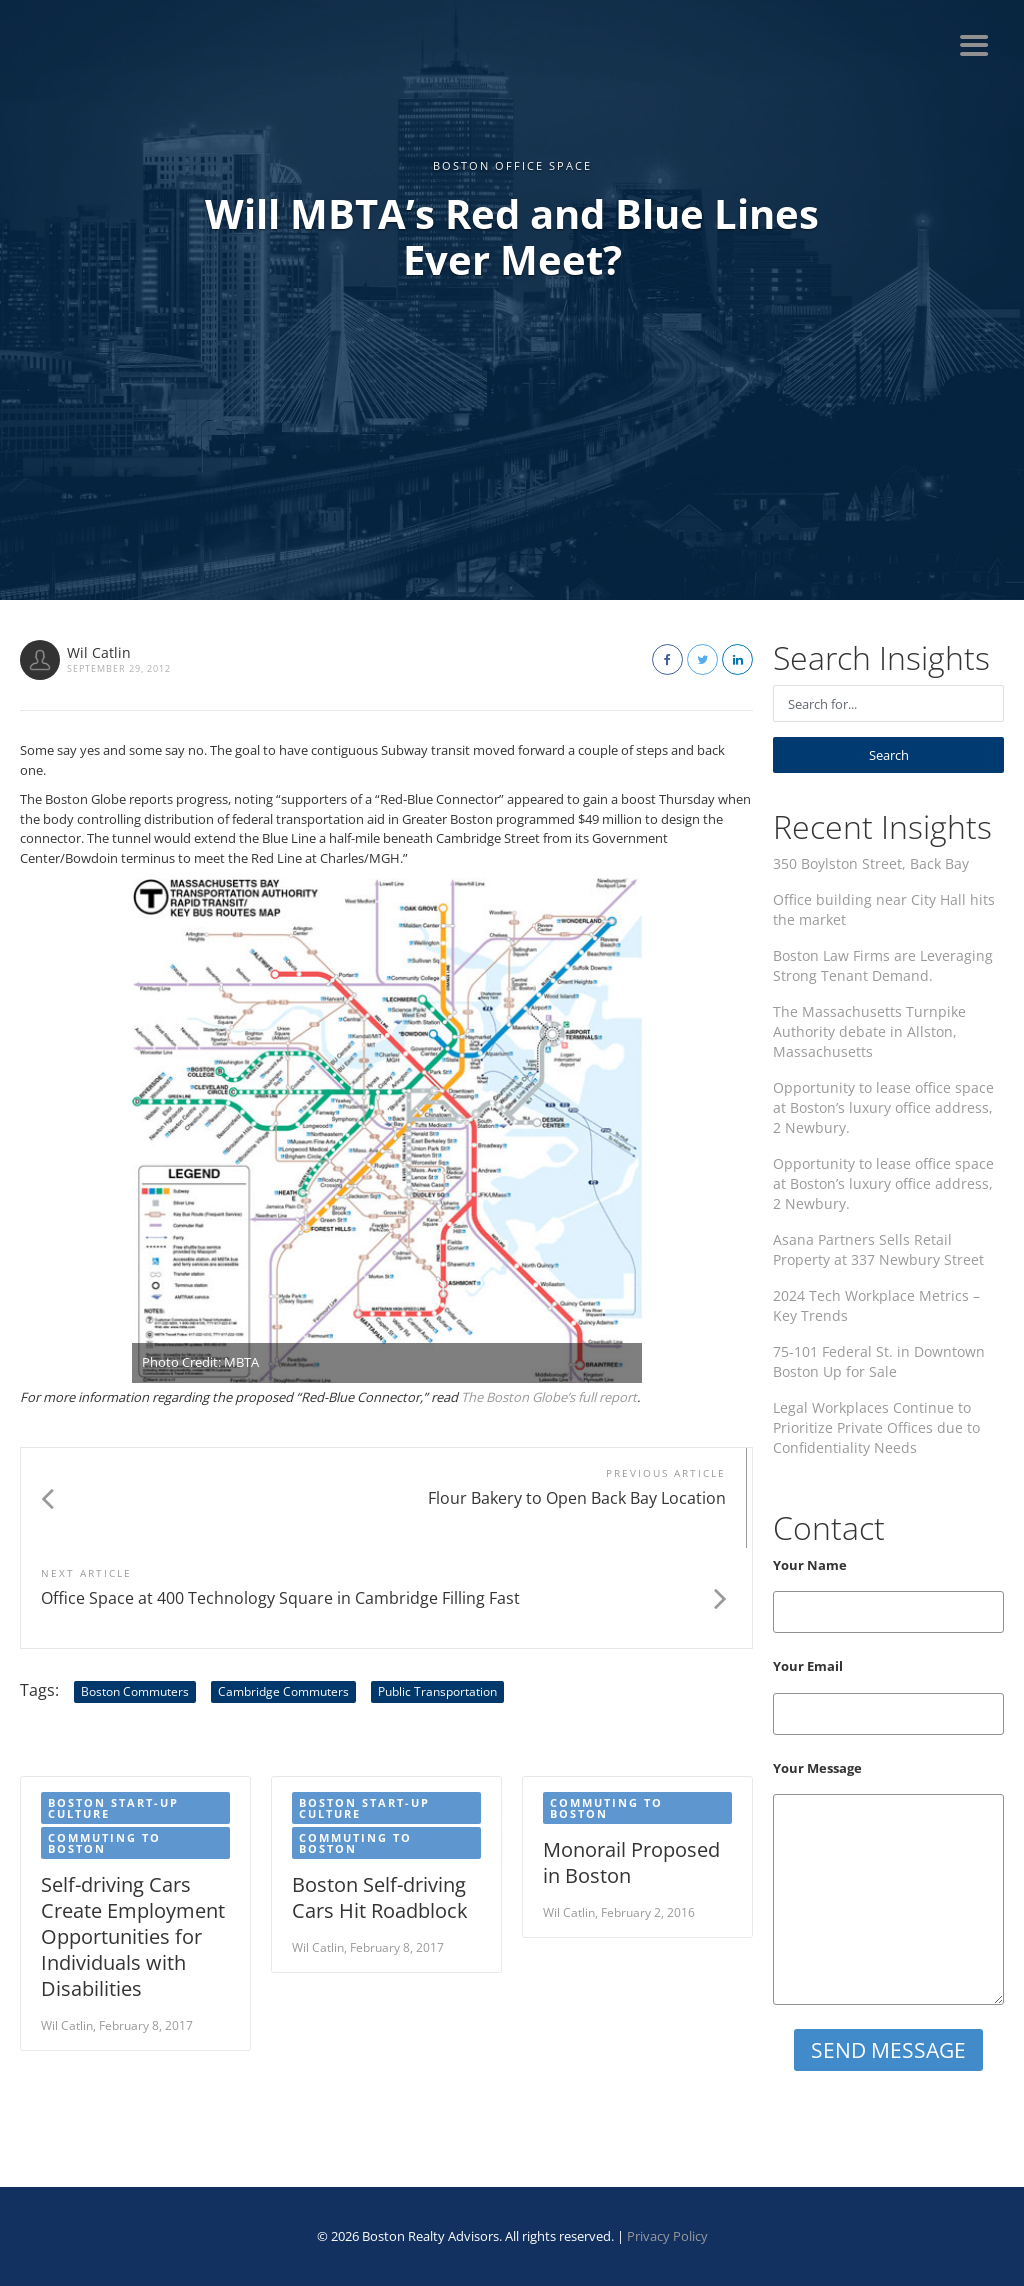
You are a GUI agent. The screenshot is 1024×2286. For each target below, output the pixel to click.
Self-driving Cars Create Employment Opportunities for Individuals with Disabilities (133, 1836)
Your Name (888, 1595)
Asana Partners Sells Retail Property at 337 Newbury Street (878, 1249)
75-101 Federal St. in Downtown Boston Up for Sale (879, 1361)
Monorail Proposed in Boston (631, 1762)
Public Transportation (437, 1591)
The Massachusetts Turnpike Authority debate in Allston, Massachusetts (869, 1031)
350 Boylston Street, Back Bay (871, 863)
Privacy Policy (667, 2236)
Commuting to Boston (104, 1743)
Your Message (888, 1882)
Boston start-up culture (113, 1708)
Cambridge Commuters (283, 1591)
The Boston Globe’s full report (549, 1397)
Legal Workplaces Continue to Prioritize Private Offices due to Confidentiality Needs (876, 1427)
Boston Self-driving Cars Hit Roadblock (380, 1797)
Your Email (888, 1696)
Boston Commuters (135, 1591)
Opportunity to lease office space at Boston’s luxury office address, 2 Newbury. (883, 1107)
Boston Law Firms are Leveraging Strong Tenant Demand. (883, 965)
